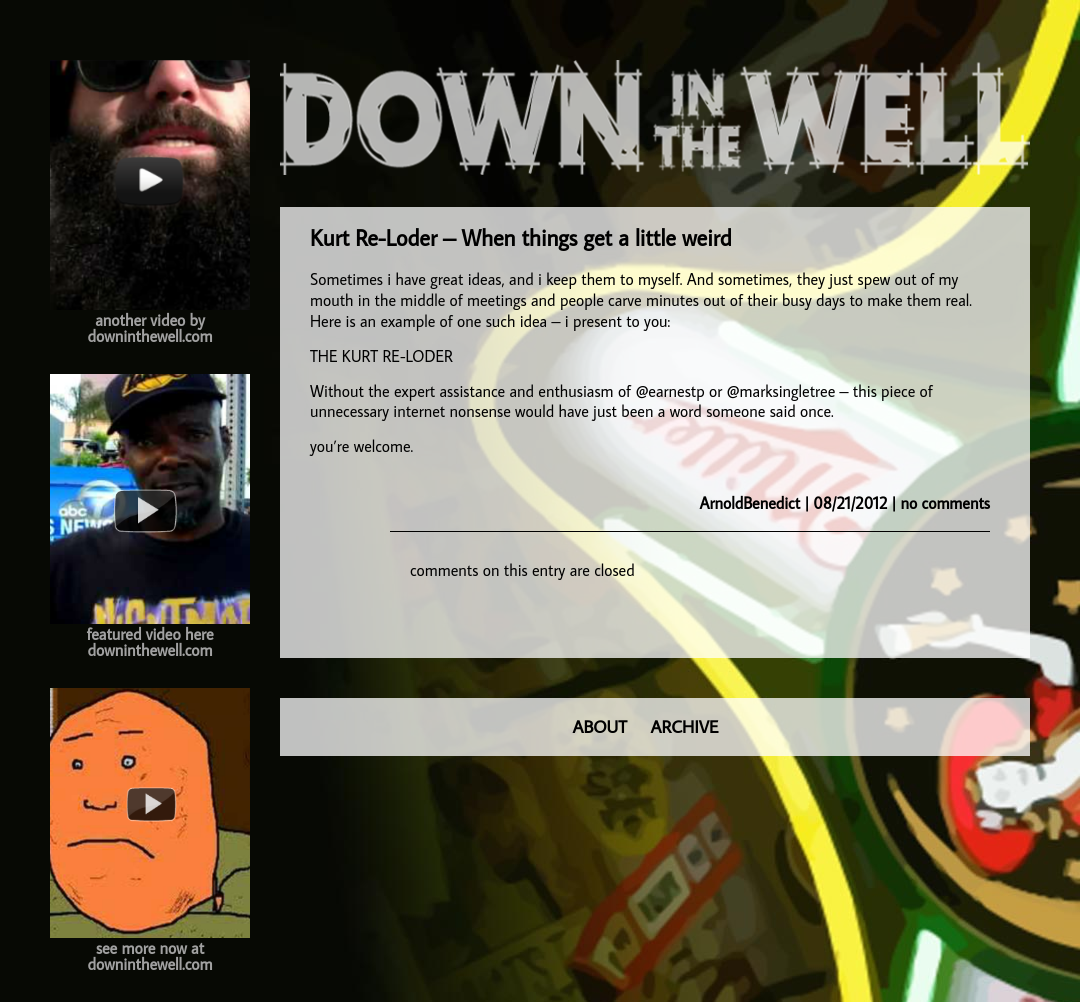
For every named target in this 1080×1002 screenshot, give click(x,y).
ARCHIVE (685, 726)
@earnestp (669, 391)
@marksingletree (781, 391)
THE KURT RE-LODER (381, 356)
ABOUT (600, 726)
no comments (945, 503)
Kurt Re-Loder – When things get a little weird (521, 237)
